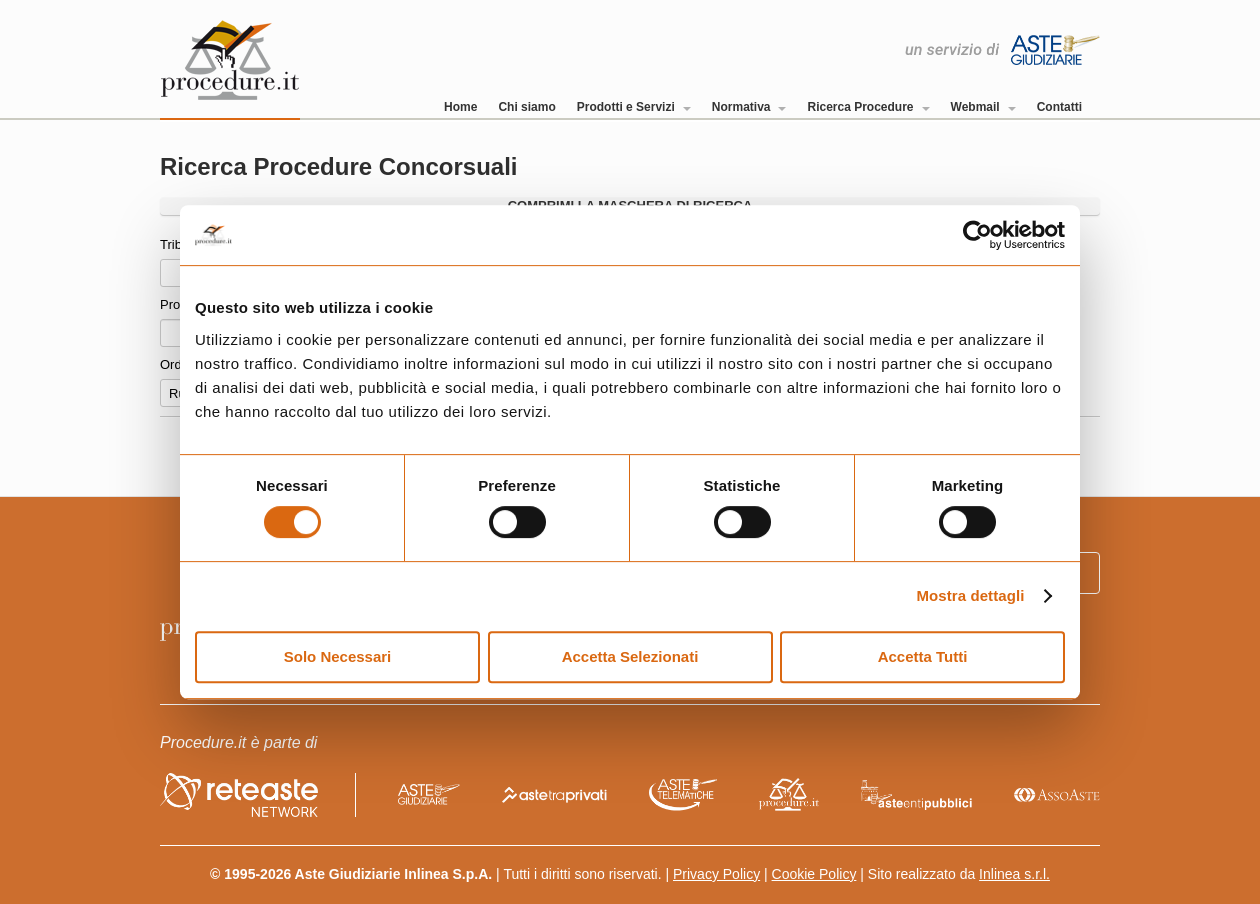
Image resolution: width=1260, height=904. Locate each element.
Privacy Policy (716, 874)
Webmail (983, 107)
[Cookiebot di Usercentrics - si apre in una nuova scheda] (977, 235)
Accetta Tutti (923, 656)
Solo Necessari (338, 656)
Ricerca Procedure (868, 107)
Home (460, 107)
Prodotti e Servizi (634, 107)
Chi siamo (526, 107)
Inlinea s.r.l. (1014, 874)
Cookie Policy (814, 874)
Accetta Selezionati (630, 656)
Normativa (749, 107)
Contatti (1059, 107)
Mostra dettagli (970, 595)
